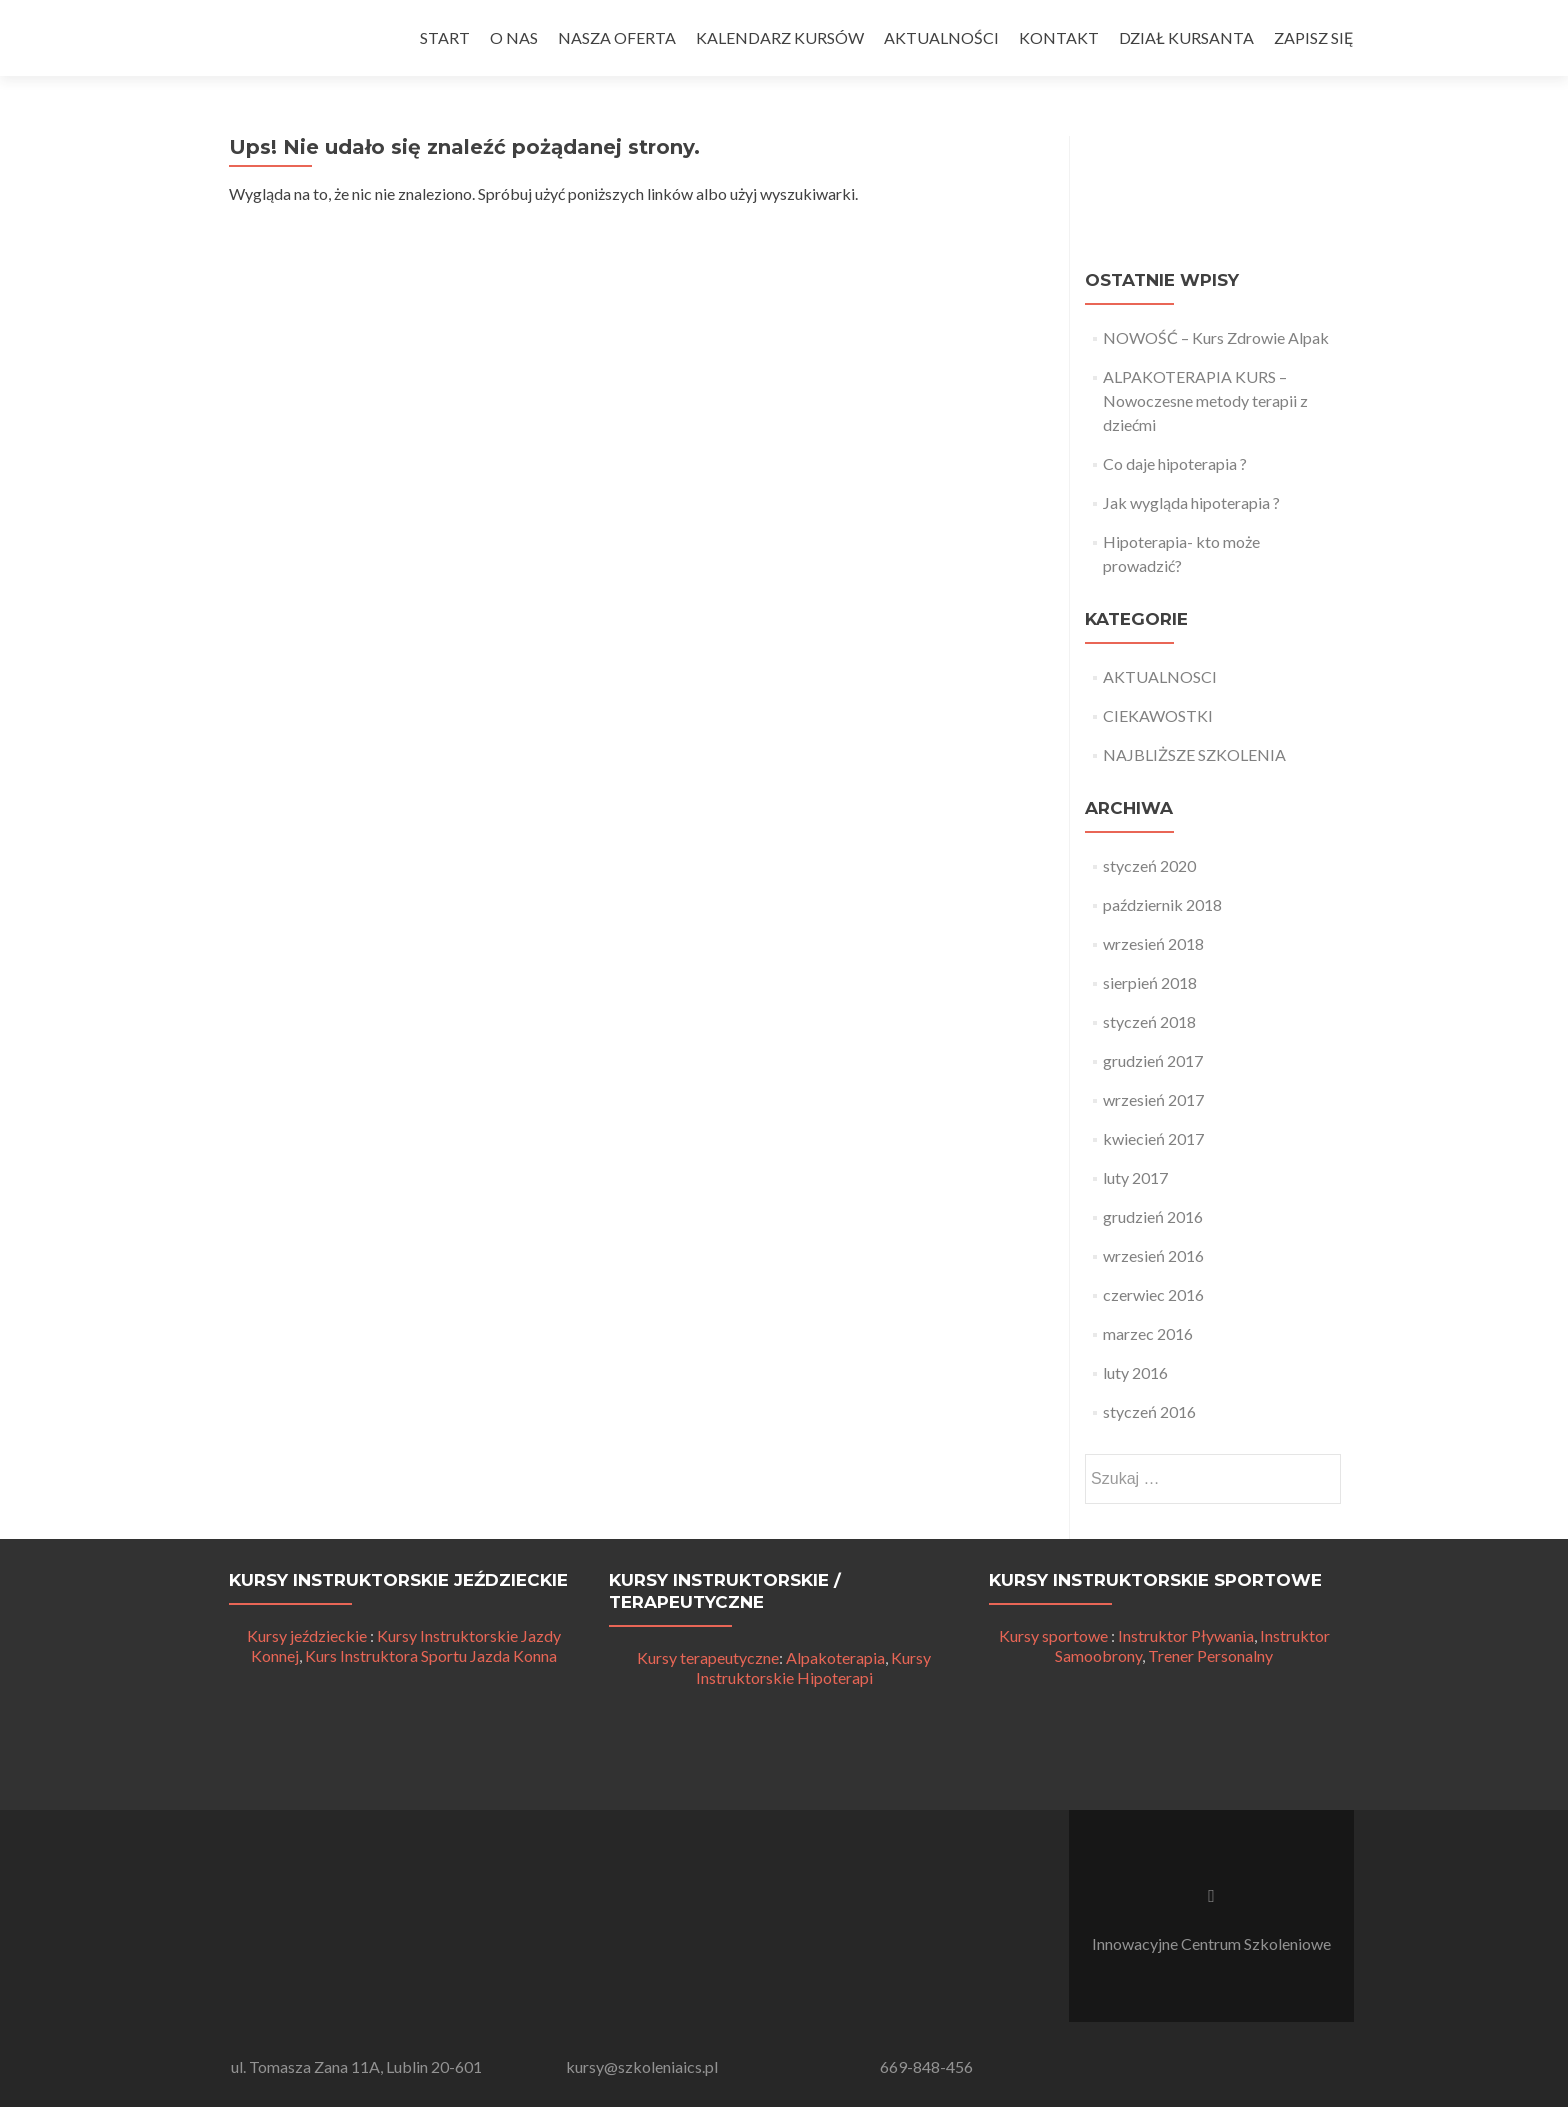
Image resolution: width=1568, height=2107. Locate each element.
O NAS (514, 37)
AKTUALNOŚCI (941, 37)
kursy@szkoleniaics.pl (642, 2066)
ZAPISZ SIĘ (1314, 37)
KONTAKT (1059, 37)
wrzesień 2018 (1153, 943)
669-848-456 (926, 2066)
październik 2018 (1162, 904)
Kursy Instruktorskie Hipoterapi (814, 1667)
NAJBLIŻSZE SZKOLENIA (1194, 754)
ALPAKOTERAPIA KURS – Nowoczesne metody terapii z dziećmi (1205, 400)
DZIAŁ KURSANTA (1186, 37)
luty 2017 (1135, 1177)
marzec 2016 (1148, 1333)
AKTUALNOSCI (1160, 676)
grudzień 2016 (1153, 1216)
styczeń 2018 (1149, 1021)
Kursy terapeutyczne (708, 1657)
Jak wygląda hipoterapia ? (1191, 502)
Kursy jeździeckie (307, 1635)
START (445, 37)
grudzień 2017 (1153, 1060)
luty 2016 (1135, 1372)
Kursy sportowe (1053, 1635)
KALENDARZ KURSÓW (780, 37)
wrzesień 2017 (1153, 1099)
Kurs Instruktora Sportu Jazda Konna (431, 1655)
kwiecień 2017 (1153, 1138)
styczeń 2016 (1149, 1411)
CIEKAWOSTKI (1158, 715)
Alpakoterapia (835, 1657)
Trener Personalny (1210, 1655)
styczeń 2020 (1149, 865)
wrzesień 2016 (1153, 1255)
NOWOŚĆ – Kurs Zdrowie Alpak (1216, 337)
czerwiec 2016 (1153, 1294)
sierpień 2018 (1150, 982)
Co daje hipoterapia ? (1175, 463)
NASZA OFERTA (617, 37)
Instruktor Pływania (1186, 1635)
